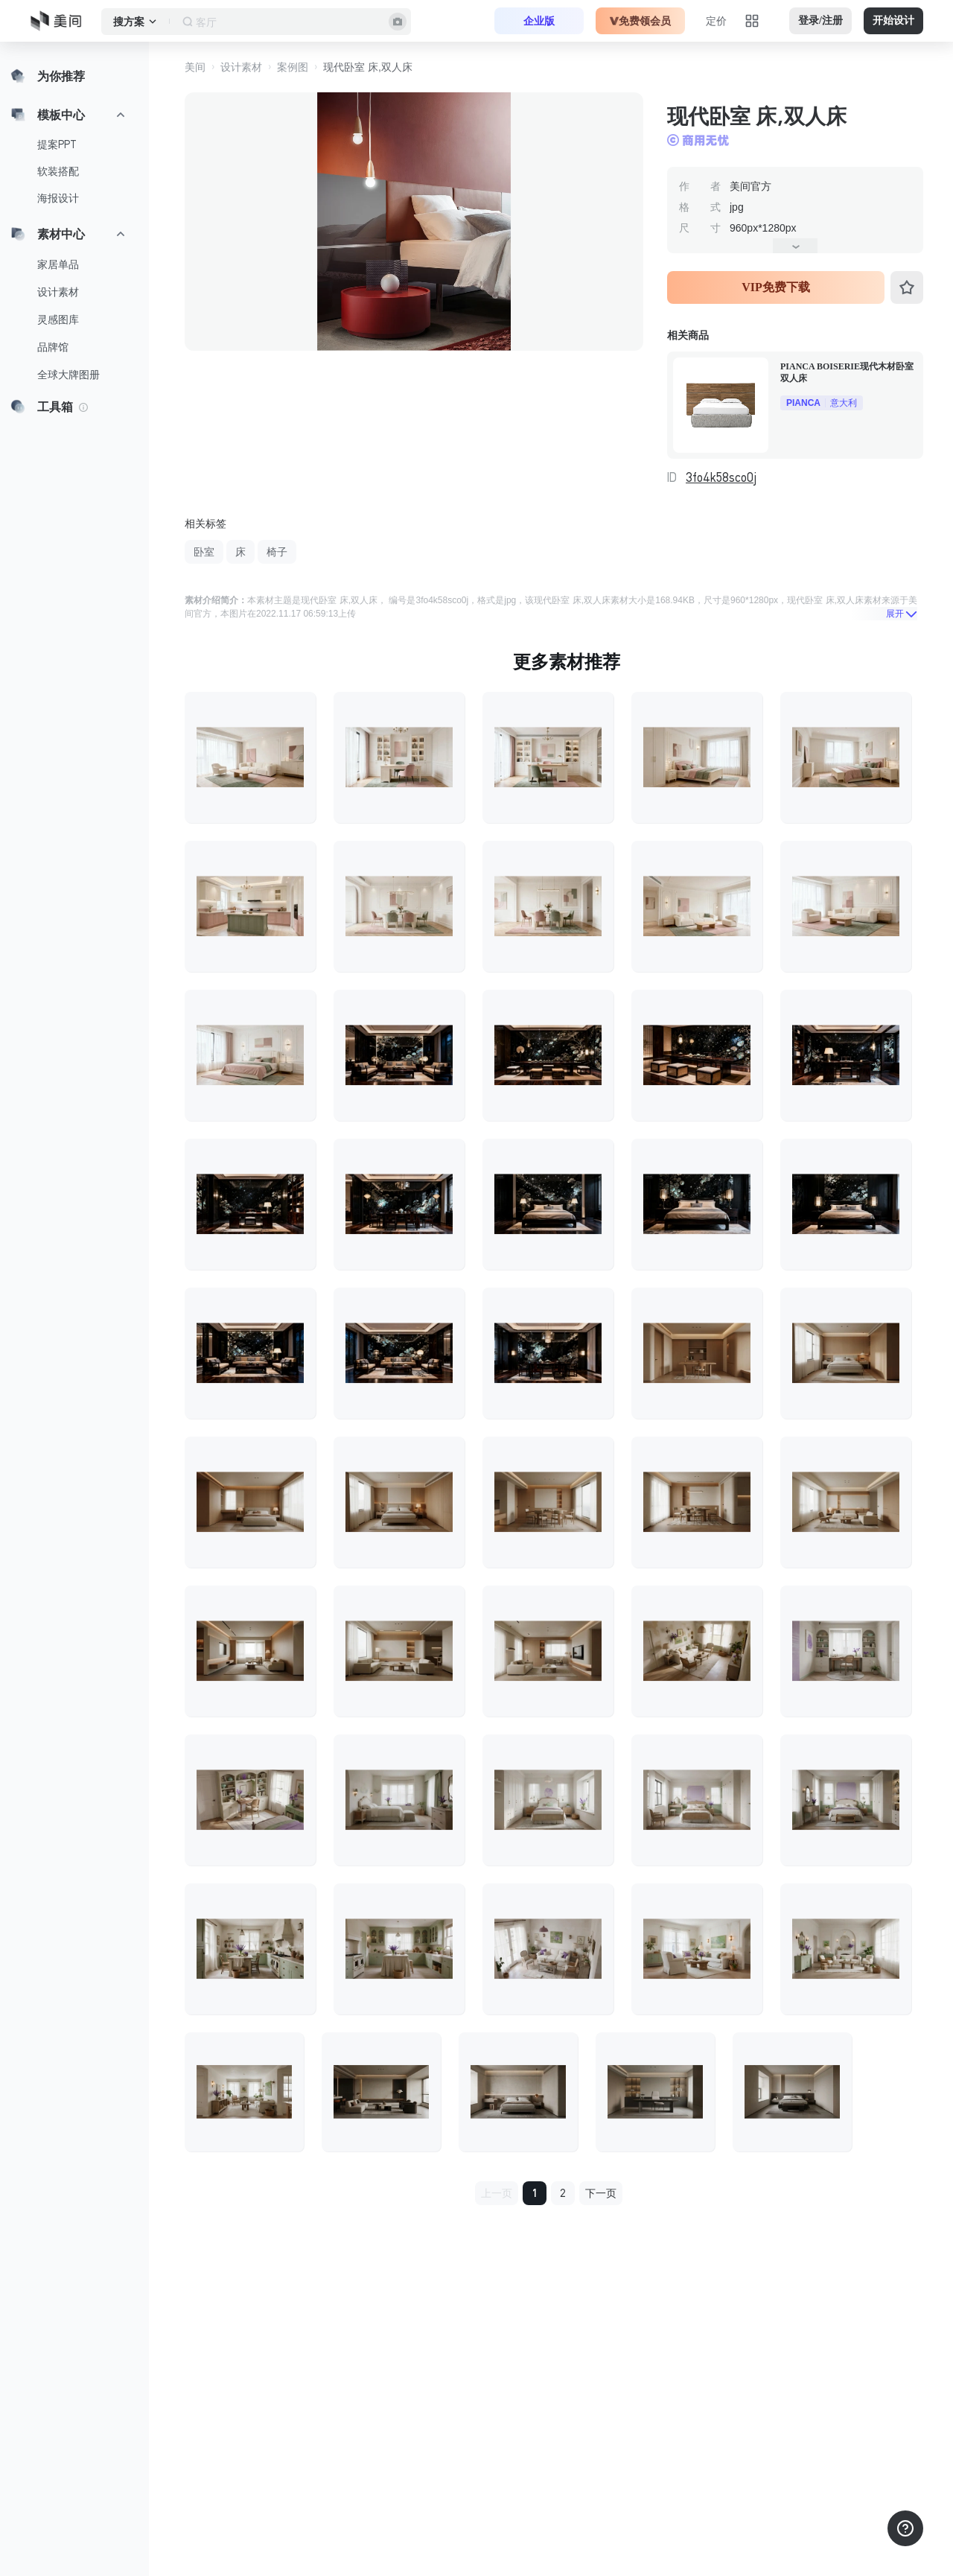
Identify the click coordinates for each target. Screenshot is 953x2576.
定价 (716, 20)
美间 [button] (195, 67)
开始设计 (893, 20)
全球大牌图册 (68, 374)
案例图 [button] (292, 67)
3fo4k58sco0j (721, 477)
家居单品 (58, 264)
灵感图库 (58, 319)
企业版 (539, 21)
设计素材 (58, 291)
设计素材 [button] (241, 67)
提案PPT (57, 144)
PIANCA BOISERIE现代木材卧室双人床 (847, 372)
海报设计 (58, 198)
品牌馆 (52, 347)
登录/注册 (820, 20)
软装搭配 (58, 171)
